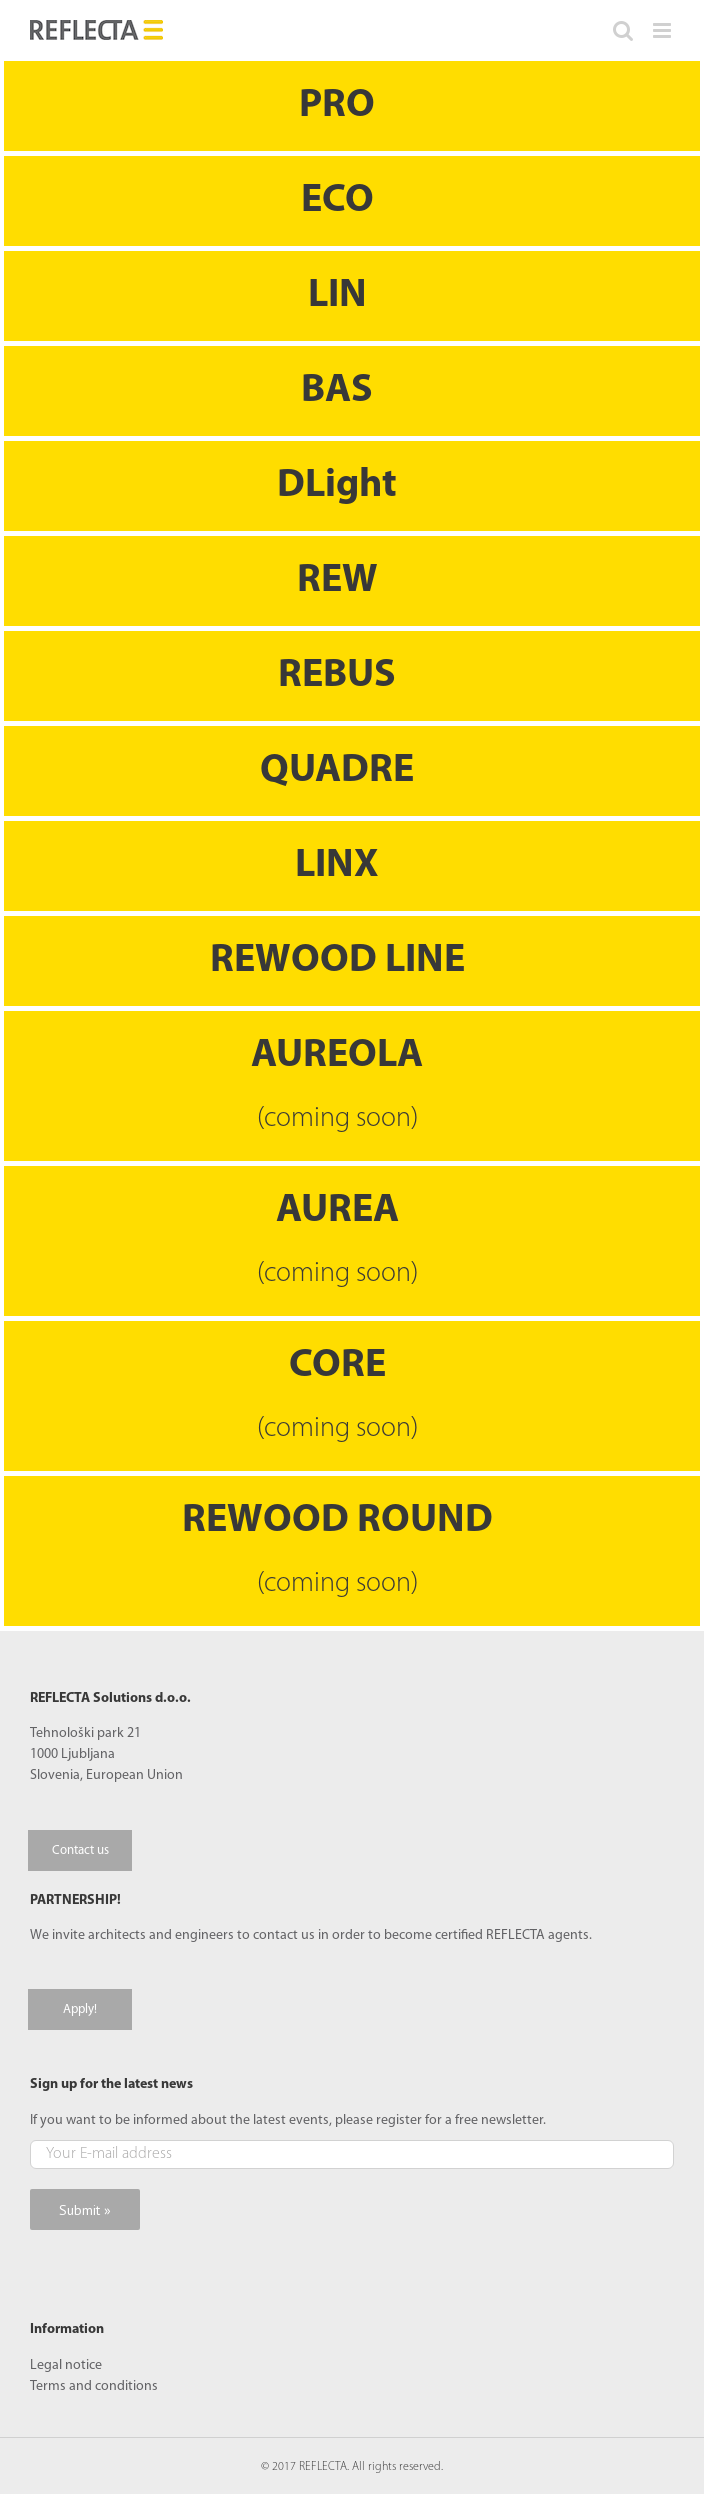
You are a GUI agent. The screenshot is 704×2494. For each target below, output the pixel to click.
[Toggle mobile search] (623, 30)
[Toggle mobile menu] (663, 30)
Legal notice (66, 2365)
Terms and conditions (94, 2386)
